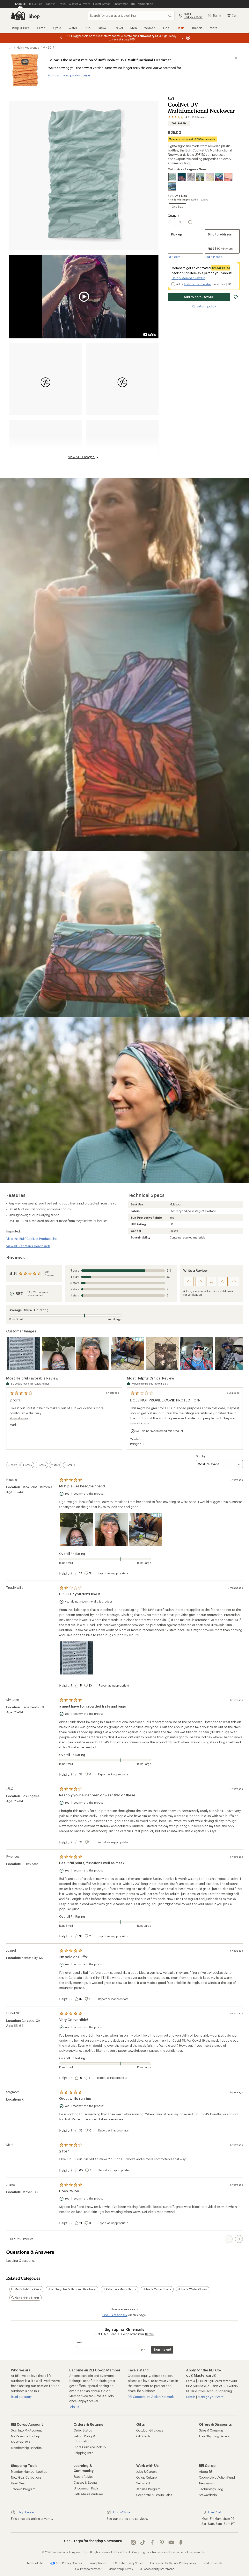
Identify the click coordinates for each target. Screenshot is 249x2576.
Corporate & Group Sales (154, 2495)
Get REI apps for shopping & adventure (93, 2541)
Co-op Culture (146, 2477)
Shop (34, 16)
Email (79, 2342)
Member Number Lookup (29, 2471)
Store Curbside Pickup (90, 2447)
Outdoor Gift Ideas (149, 2430)
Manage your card (210, 2397)
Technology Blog (211, 2489)
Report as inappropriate (113, 1573)
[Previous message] (61, 37)
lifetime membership (197, 284)
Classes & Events (86, 2482)
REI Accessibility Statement (157, 2569)
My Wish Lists (20, 2442)
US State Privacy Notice (128, 2563)
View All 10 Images (83, 457)
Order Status (83, 2430)
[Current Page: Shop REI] (21, 4)
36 (120, 1277)
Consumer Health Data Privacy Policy (173, 2563)
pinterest (162, 2542)
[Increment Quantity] (190, 222)
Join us (74, 2407)
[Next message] (182, 37)
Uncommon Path (86, 2488)
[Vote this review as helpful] (79, 1573)
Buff (171, 98)
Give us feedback (114, 2315)
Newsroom (207, 2483)
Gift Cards (143, 2436)
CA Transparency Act (88, 2569)
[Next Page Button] (239, 2239)
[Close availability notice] (236, 58)
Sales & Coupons (211, 2430)
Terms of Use (35, 2563)
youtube (171, 2542)
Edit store (174, 256)
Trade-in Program (23, 2489)
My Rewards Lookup (25, 2436)
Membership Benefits (26, 2448)
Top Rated (179, 123)
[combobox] (131, 15)
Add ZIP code (213, 256)
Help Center (23, 2512)
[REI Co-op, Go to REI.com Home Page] (18, 15)
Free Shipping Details (214, 2436)
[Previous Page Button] (229, 2239)
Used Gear (18, 2483)
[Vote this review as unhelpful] (88, 1573)
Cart (231, 15)
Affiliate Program (148, 2489)
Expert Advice (83, 2476)
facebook (152, 2542)
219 (120, 1270)
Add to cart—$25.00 (199, 297)
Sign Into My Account (26, 2430)
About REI (206, 2471)
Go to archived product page (69, 75)
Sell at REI (143, 2483)
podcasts (181, 2542)
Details (149, 2334)
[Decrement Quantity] (171, 222)
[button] (83, 175)
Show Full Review (19, 1418)
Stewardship (208, 2495)
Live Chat (211, 2512)
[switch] (12, 1465)
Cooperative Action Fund (217, 2477)
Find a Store (118, 2512)
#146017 (48, 47)
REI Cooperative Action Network (151, 2396)
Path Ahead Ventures (89, 2494)
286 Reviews (49, 1273)
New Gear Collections (26, 2477)
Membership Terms (121, 2569)
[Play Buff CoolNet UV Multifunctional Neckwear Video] (84, 296)
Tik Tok (143, 2542)
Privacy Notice (97, 2563)
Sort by (200, 1456)
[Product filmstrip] (124, 1354)
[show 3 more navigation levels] (10, 47)
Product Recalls (212, 2563)
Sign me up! (162, 2349)
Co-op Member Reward (188, 278)
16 (119, 1283)
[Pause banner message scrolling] (187, 37)
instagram (133, 2542)
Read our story (21, 2396)
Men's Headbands (28, 47)
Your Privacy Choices (66, 2563)
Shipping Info (83, 2453)
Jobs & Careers (146, 2471)
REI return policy (204, 306)
